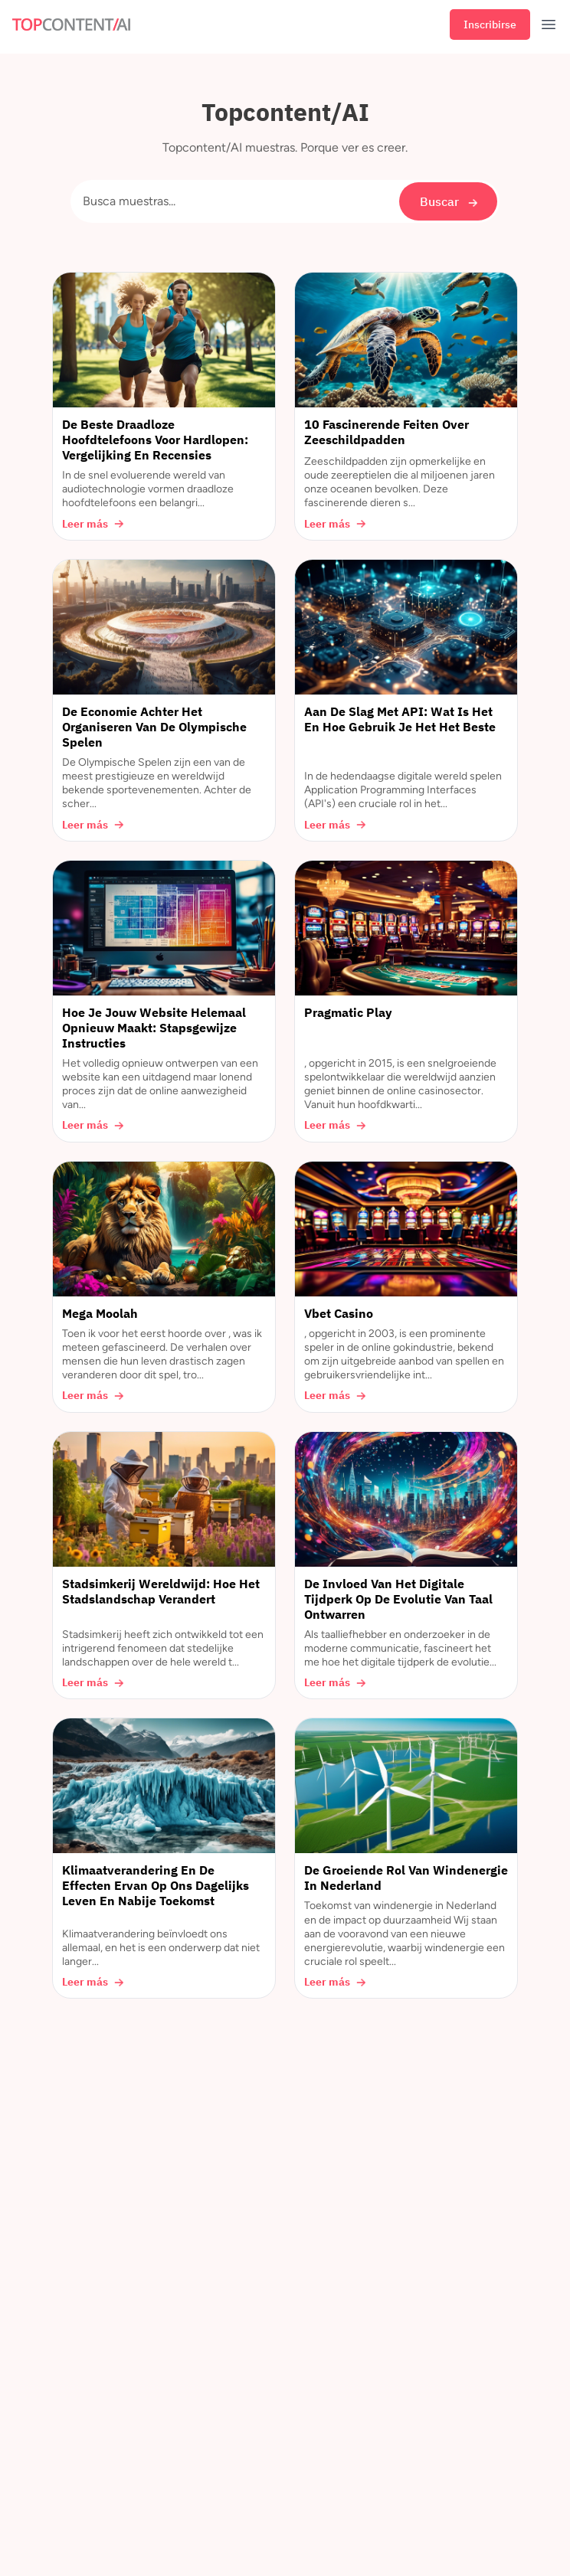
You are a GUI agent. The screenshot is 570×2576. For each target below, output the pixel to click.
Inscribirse (490, 24)
